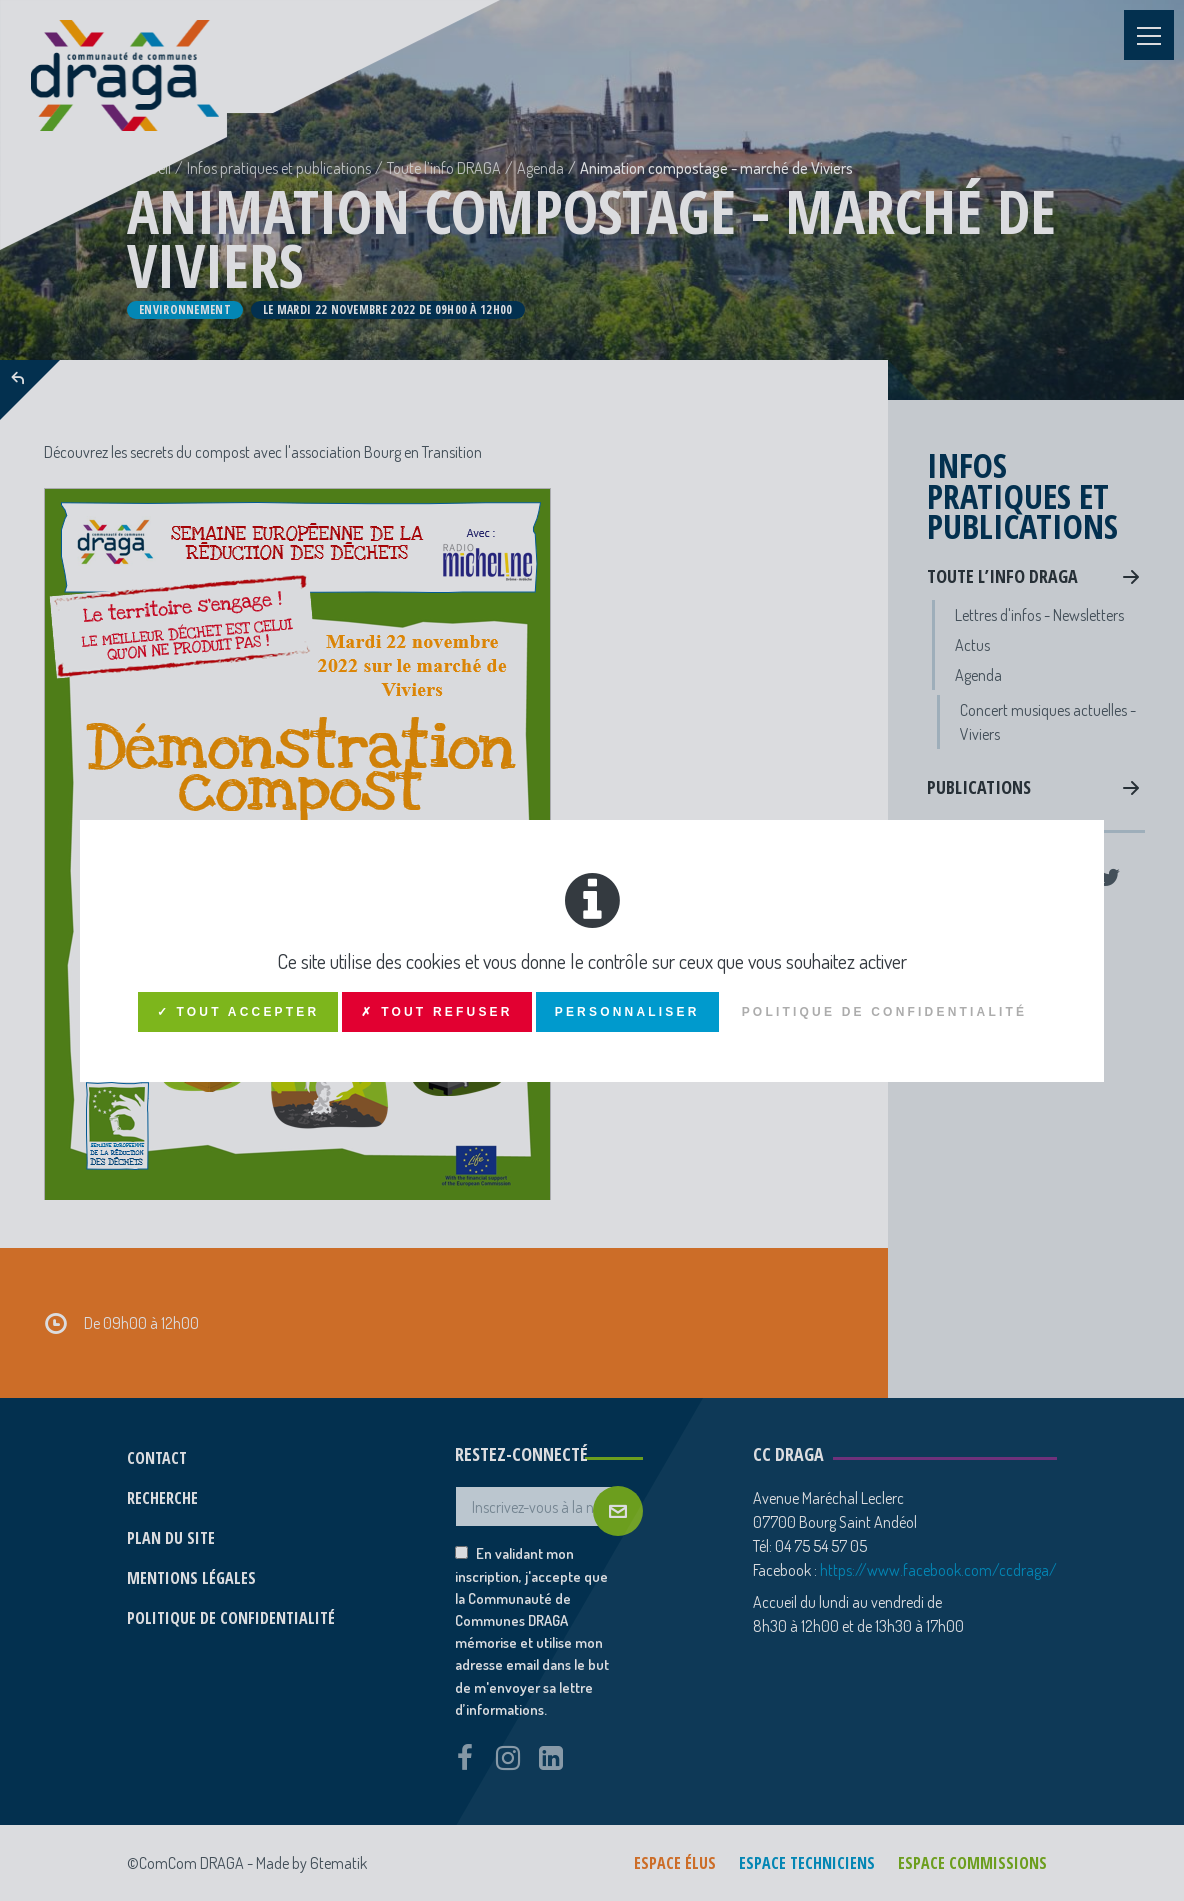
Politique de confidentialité (885, 1012)
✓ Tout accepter (238, 1012)
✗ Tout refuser (436, 1012)
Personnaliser (627, 1012)
